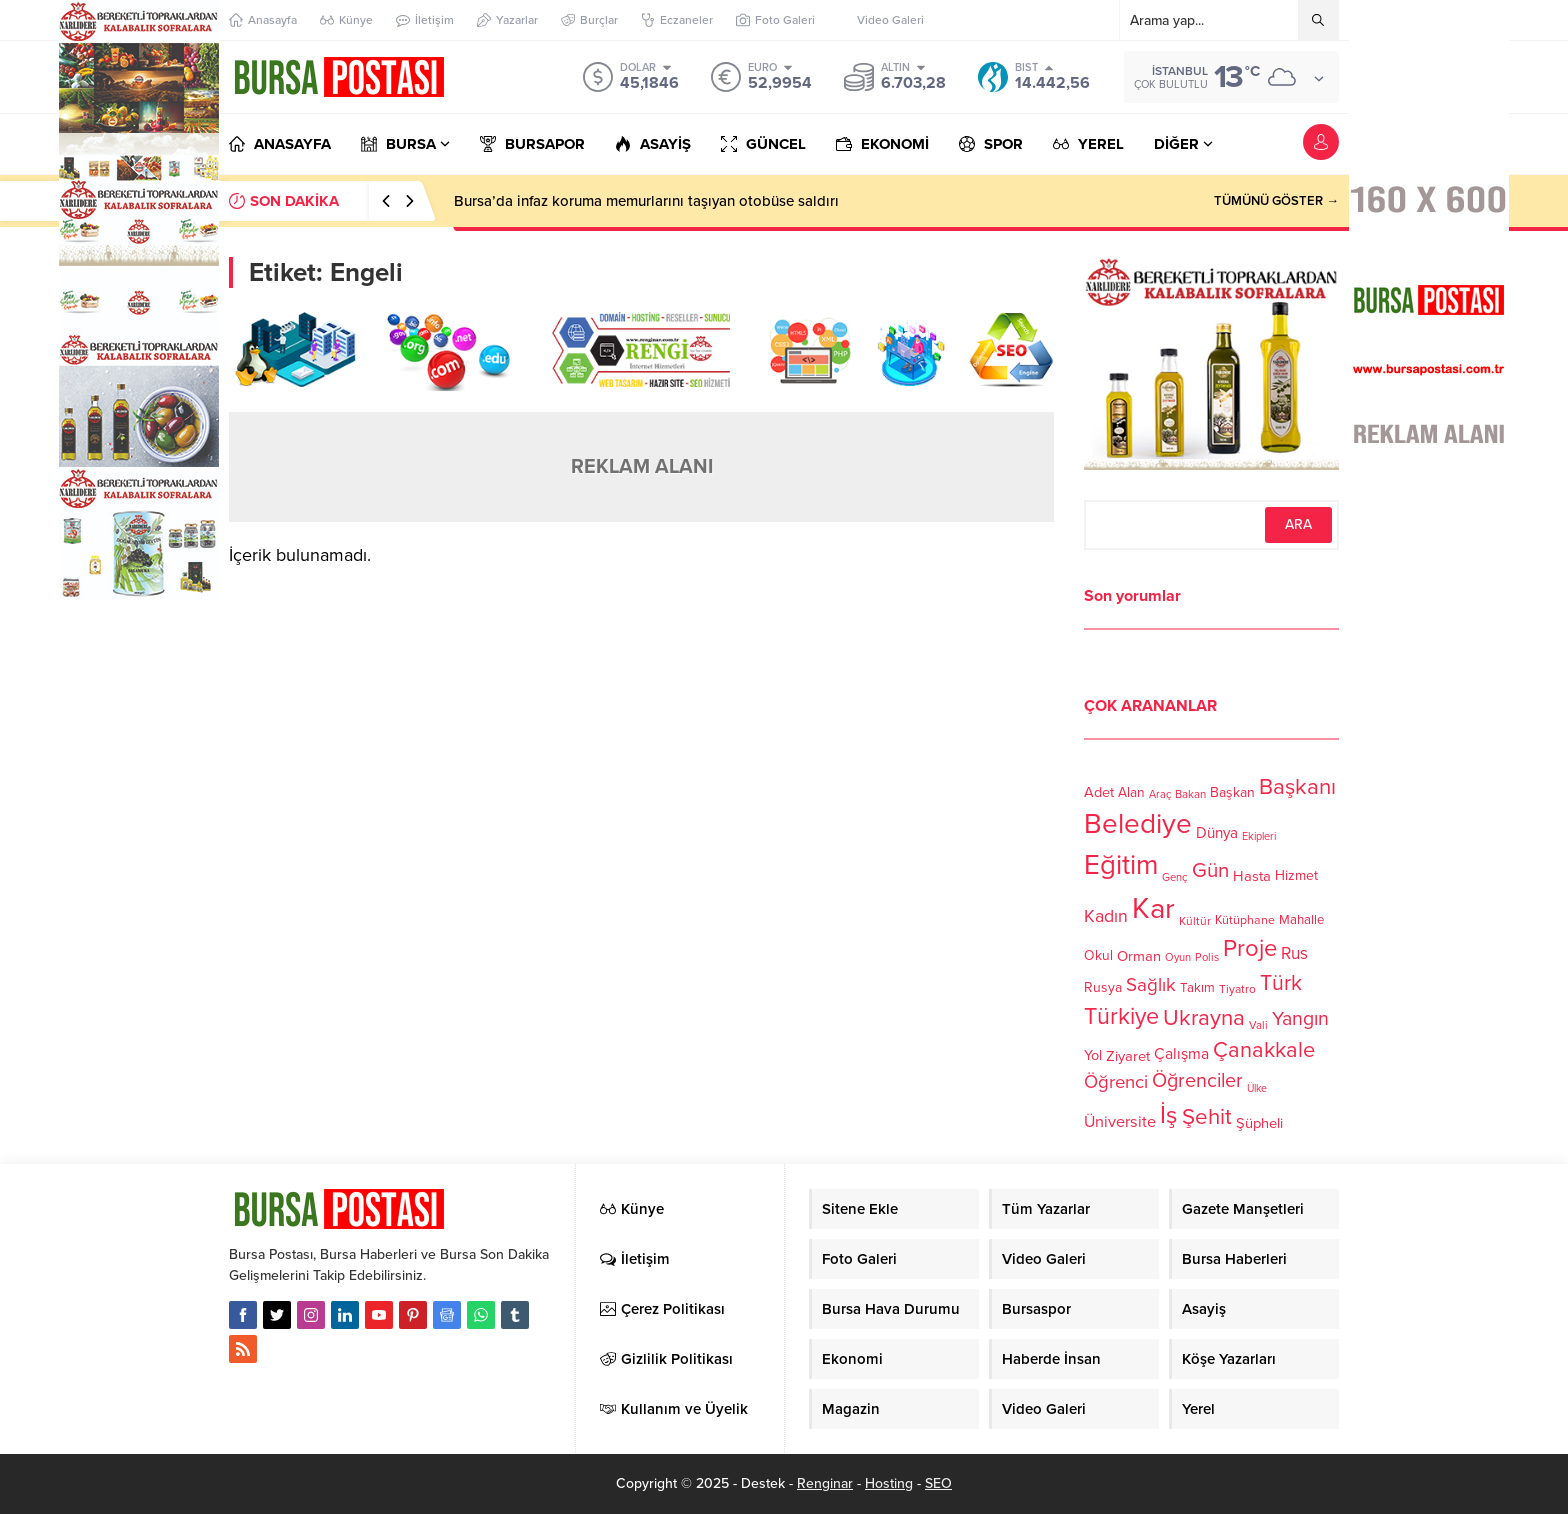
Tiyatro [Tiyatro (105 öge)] (1237, 989)
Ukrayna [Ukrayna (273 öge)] (1204, 1017)
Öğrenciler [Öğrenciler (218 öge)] (1197, 1081)
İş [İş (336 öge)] (1169, 1115)
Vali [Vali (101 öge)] (1258, 1025)
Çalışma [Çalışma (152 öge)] (1181, 1054)
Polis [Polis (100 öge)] (1207, 957)
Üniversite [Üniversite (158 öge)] (1120, 1121)
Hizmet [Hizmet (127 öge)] (1296, 875)
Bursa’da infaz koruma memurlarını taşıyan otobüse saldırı (646, 201)
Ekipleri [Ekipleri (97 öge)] (1259, 836)
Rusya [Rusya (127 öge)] (1103, 987)
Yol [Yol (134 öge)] (1093, 1055)
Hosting (889, 1483)
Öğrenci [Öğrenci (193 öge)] (1116, 1082)
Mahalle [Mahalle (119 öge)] (1301, 920)
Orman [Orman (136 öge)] (1139, 956)
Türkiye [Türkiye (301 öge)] (1121, 1016)
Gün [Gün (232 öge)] (1210, 870)
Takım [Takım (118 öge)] (1197, 988)
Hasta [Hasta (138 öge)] (1252, 876)
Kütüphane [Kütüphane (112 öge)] (1245, 920)
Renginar (825, 1483)
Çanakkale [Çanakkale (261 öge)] (1264, 1050)
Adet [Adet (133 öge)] (1099, 791)
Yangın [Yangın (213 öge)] (1300, 1019)
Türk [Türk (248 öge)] (1281, 983)
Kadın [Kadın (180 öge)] (1106, 916)
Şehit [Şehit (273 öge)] (1207, 1116)
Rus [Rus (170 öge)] (1294, 953)
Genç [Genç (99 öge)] (1175, 877)
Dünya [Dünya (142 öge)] (1217, 833)
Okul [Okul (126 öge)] (1098, 955)
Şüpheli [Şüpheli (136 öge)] (1259, 1123)
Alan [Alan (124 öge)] (1131, 792)
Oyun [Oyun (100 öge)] (1178, 957)
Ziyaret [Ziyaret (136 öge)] (1128, 1056)
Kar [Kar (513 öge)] (1153, 908)
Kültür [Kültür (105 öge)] (1195, 921)
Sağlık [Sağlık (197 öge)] (1151, 985)
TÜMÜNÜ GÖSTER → (1276, 201)
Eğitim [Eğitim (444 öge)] (1121, 865)
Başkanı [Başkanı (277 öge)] (1297, 786)
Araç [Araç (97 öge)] (1160, 794)
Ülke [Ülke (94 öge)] (1257, 1088)
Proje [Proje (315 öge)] (1250, 948)
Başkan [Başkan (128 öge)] (1232, 791)
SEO (938, 1483)
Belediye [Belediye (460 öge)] (1138, 824)
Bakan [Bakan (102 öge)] (1190, 794)
